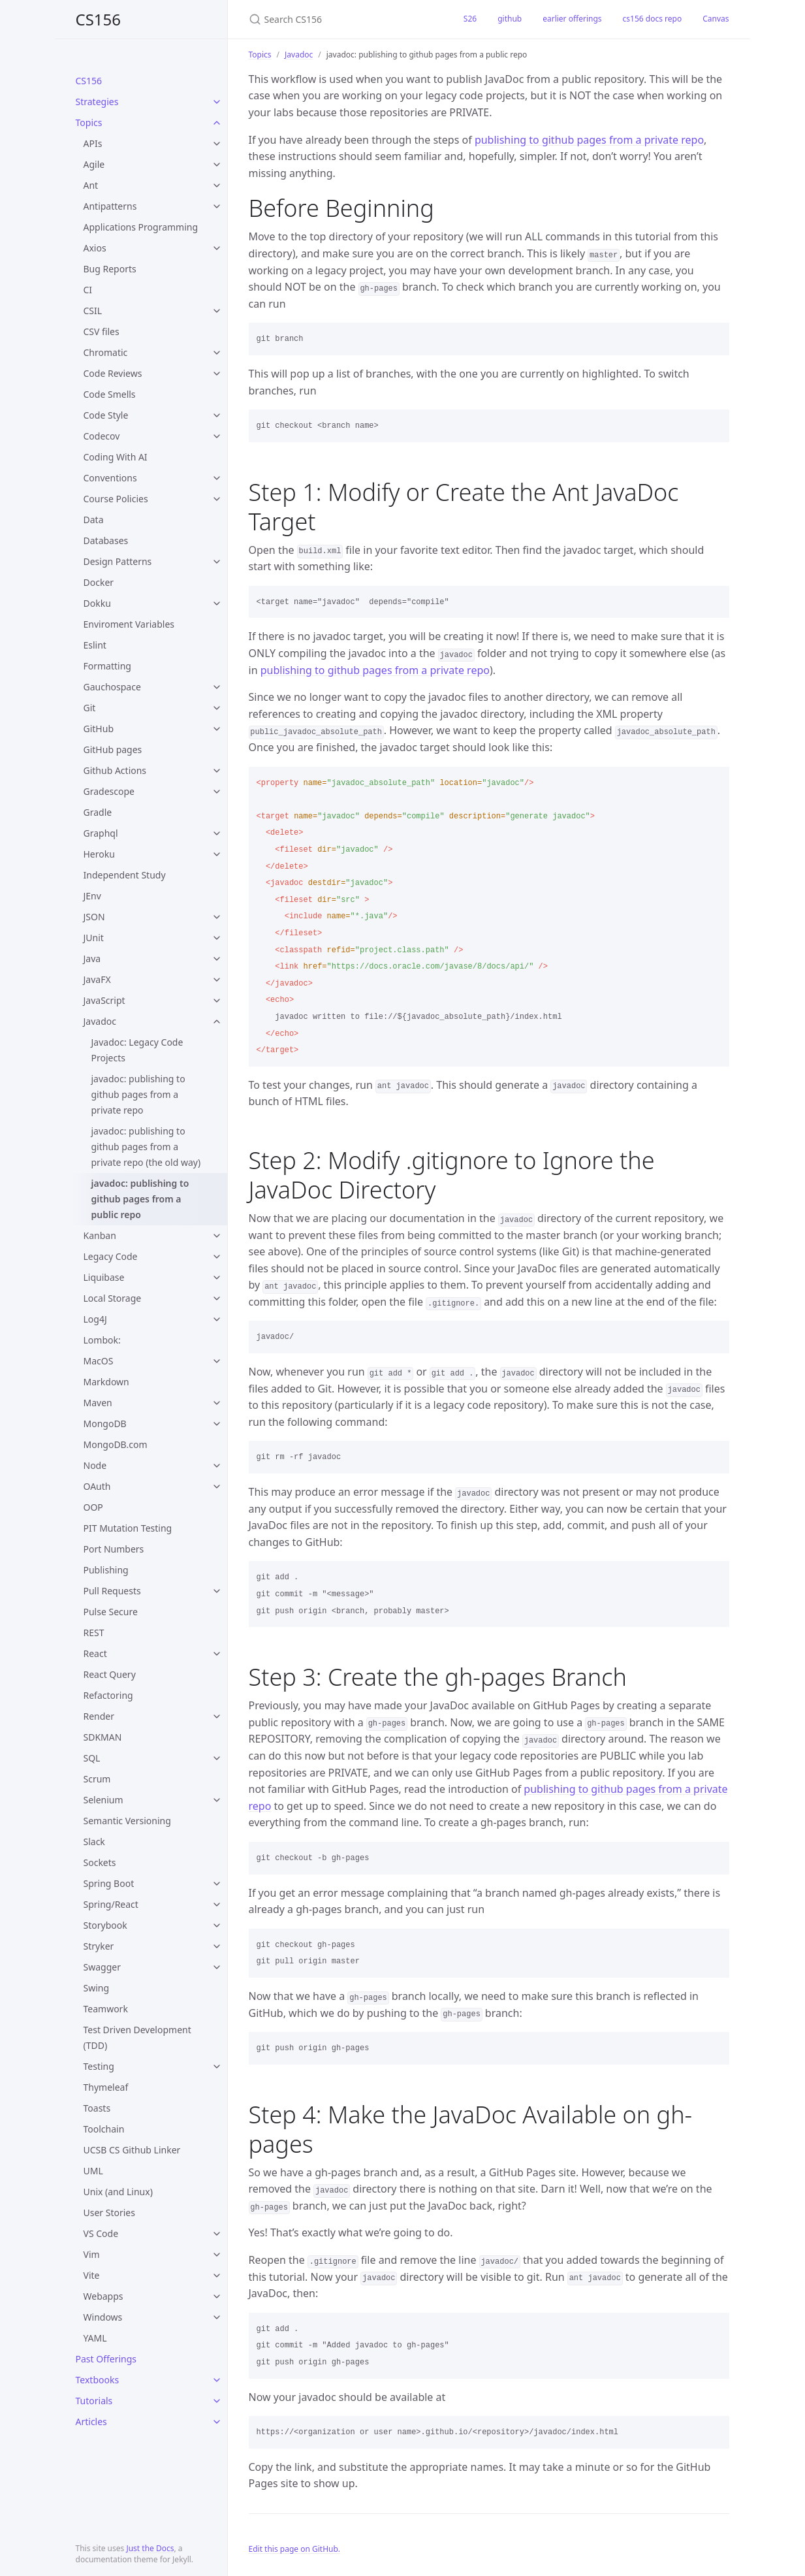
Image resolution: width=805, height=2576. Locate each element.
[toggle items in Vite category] (216, 2275)
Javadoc (100, 1021)
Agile (94, 164)
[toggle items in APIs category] (216, 143)
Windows (103, 2317)
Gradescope (109, 791)
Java (92, 958)
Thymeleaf (106, 2087)
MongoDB (105, 1423)
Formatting (107, 666)
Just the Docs (150, 2548)
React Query (110, 1674)
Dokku (97, 603)
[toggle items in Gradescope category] (216, 791)
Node (95, 1465)
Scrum (97, 1779)
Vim (92, 2254)
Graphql (101, 833)
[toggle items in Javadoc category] (216, 1021)
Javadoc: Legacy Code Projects (137, 1050)
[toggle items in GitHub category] (216, 728)
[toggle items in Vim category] (216, 2254)
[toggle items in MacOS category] (216, 1361)
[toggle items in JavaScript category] (216, 1000)
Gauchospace (112, 687)
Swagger (102, 1967)
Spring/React (111, 1904)
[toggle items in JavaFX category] (216, 979)
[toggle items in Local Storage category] (216, 1298)
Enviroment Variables (129, 624)
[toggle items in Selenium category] (216, 1800)
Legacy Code (111, 1256)
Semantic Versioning (127, 1820)
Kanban (100, 1235)
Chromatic (106, 352)
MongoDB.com (116, 1444)
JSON (94, 916)
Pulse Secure (111, 1611)
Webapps (103, 2296)
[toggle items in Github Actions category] (216, 770)
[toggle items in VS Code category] (216, 2233)
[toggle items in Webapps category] (216, 2296)
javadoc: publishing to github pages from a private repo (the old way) (146, 1146)
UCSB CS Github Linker (132, 2150)
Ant (91, 185)
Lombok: (102, 1340)
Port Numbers (114, 1549)
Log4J (95, 1319)
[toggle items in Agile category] (216, 164)
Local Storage (113, 1298)
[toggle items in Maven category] (216, 1403)
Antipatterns (110, 206)
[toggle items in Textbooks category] (216, 2380)
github (509, 18)
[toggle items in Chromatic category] (216, 352)
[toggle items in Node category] (216, 1465)
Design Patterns (118, 561)
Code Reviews (113, 373)
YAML (95, 2338)
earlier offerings (572, 18)
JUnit (94, 937)
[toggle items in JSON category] (216, 917)
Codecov (102, 436)
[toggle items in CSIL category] (216, 310)
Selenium (103, 1800)
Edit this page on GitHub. (295, 2548)
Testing (99, 2066)
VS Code (101, 2233)
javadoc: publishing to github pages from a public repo (140, 1199)
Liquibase (104, 1277)
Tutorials (94, 2400)
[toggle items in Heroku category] (216, 854)
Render (99, 1716)
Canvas (715, 18)
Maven (98, 1402)
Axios (95, 248)
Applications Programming (141, 227)
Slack (94, 1841)
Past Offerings (106, 2359)
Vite (92, 2275)
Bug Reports (110, 269)
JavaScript (104, 1000)
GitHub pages (113, 749)
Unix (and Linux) (118, 2191)
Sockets (100, 1862)
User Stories (109, 2212)
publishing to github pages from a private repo (589, 140)
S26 (470, 18)
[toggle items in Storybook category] (216, 1925)
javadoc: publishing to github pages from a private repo (138, 1094)
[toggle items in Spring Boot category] (216, 1883)
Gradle (98, 812)
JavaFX (97, 979)
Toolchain (104, 2129)
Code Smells (110, 394)
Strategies (97, 101)
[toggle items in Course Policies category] (216, 499)
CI (88, 289)
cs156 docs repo (652, 18)
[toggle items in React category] (216, 1653)
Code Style (106, 415)
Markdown (106, 1382)
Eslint (95, 645)
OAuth (97, 1486)
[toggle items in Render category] (216, 1716)
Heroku (99, 854)
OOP (93, 1507)
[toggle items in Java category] (216, 958)
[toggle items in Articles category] (216, 2421)
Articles (91, 2421)
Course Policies (116, 498)
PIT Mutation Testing (128, 1528)
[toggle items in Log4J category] (216, 1319)
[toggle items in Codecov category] (216, 436)
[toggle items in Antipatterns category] (216, 206)
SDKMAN (103, 1737)
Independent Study (125, 875)
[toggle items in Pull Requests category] (216, 1591)
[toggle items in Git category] (216, 708)
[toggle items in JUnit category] (216, 937)
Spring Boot (109, 1883)
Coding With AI (116, 457)
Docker (99, 582)
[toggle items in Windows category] (216, 2317)
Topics (89, 122)
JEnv (92, 896)
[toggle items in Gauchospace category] (216, 687)
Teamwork (106, 2009)
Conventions (110, 478)
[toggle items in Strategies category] (216, 101)
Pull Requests (112, 1591)
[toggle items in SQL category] (216, 1758)
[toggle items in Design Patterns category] (216, 561)
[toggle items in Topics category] (216, 122)
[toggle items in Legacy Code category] (216, 1256)
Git (90, 707)
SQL (92, 1758)
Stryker (99, 1946)
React (95, 1653)
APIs (93, 143)
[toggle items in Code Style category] (216, 415)
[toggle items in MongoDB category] (216, 1423)
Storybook (105, 1925)
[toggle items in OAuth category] (216, 1486)
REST (94, 1632)
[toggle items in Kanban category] (216, 1235)
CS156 (98, 19)
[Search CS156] (340, 19)
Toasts (97, 2108)
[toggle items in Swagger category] (216, 1967)
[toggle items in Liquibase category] (216, 1277)
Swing (97, 1988)
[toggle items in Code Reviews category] (216, 373)
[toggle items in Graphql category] (216, 833)
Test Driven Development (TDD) (137, 2037)
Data (94, 519)
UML (93, 2171)
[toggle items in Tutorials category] (216, 2401)
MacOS (99, 1361)
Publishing (106, 1570)
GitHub (99, 728)
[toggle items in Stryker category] (216, 1946)
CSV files (101, 331)
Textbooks (97, 2380)
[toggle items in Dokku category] (216, 603)
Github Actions (115, 770)
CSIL (93, 310)
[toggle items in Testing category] (216, 2066)
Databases (106, 540)
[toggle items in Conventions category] (216, 478)
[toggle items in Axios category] (216, 248)
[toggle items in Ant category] (216, 185)
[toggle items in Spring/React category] (216, 1904)
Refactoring (108, 1695)
